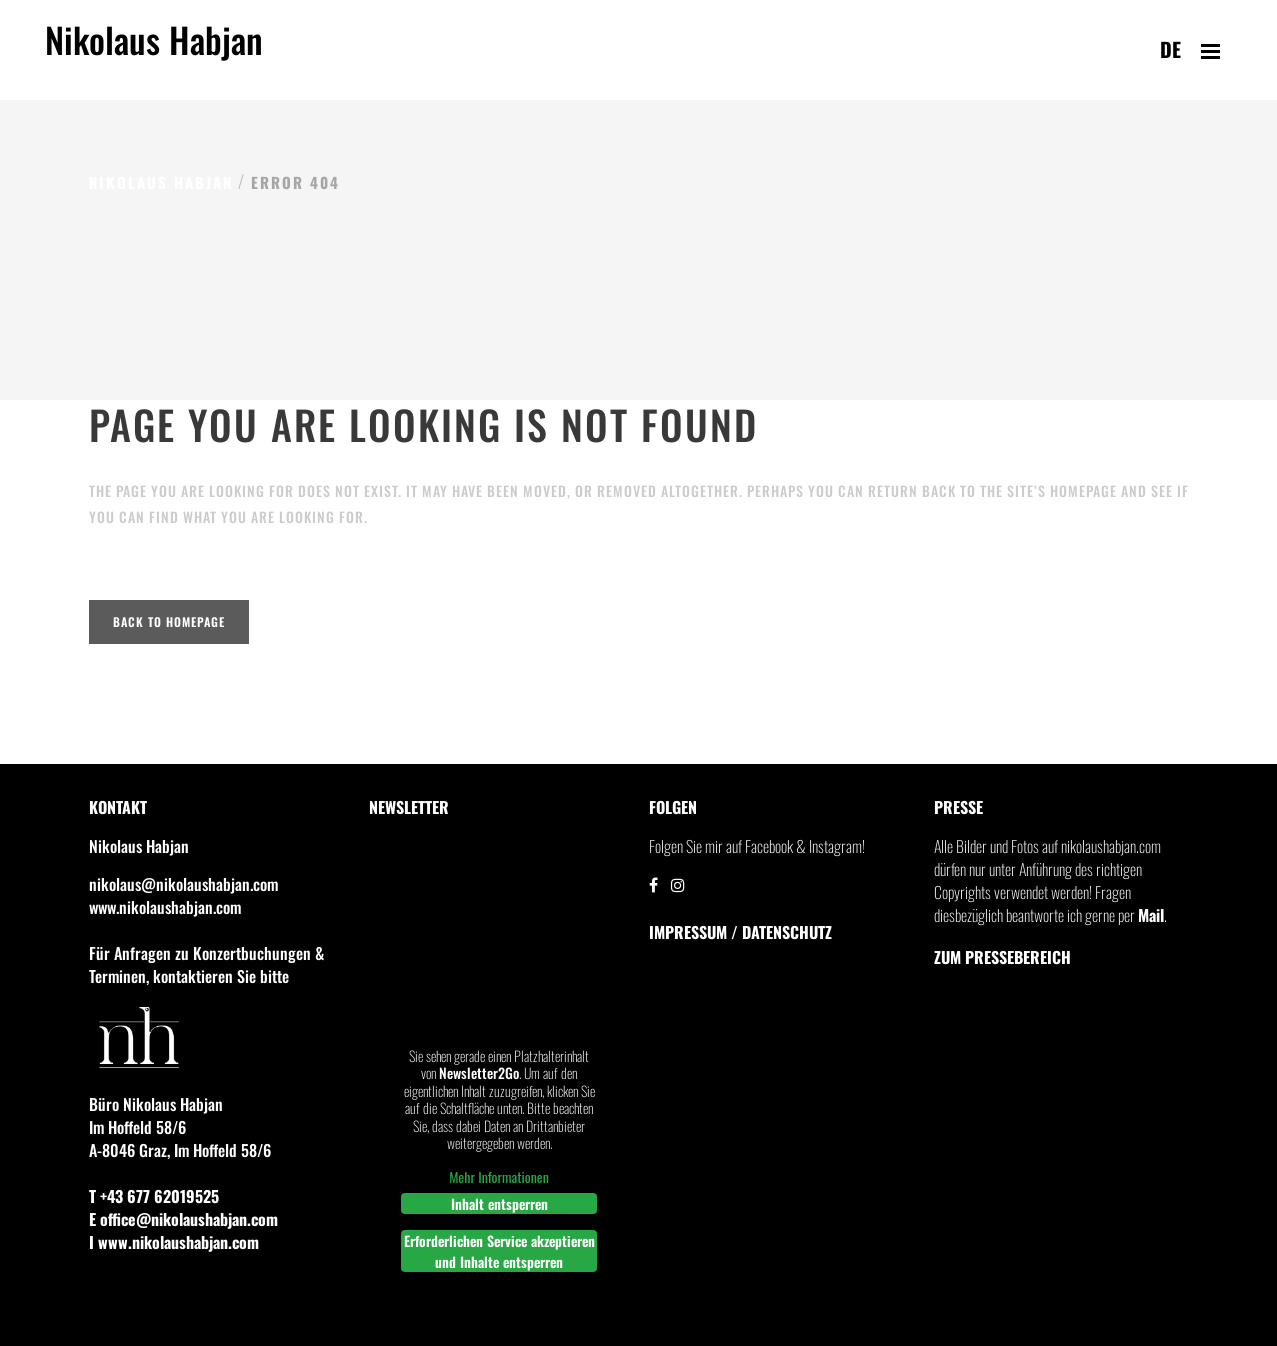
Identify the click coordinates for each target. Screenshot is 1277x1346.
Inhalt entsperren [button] (498, 1203)
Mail (1151, 915)
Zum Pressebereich (1002, 957)
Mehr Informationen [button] (499, 1177)
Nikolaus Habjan (154, 51)
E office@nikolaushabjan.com (183, 1219)
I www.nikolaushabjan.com (174, 1242)
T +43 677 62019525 (154, 1196)
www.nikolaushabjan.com (165, 907)
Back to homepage (169, 621)
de (1170, 49)
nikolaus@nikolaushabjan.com (183, 884)
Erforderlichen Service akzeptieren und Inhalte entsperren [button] (498, 1251)
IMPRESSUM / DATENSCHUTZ (740, 932)
